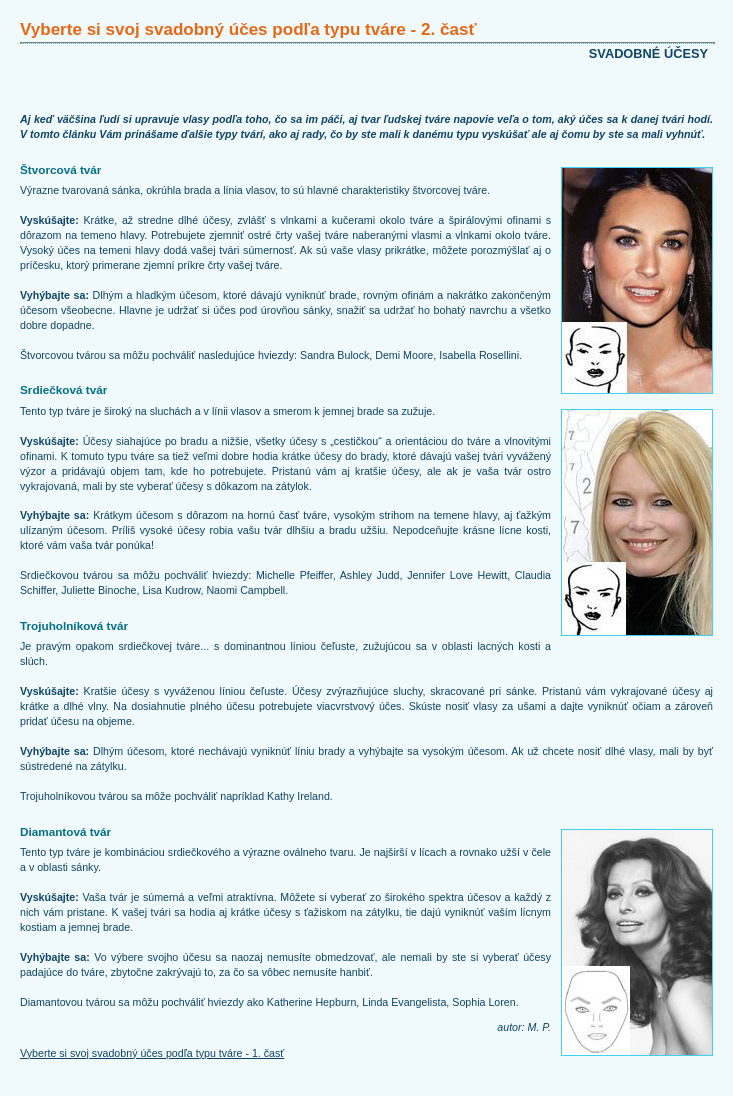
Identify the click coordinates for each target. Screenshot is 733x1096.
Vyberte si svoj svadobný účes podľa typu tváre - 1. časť (152, 1053)
